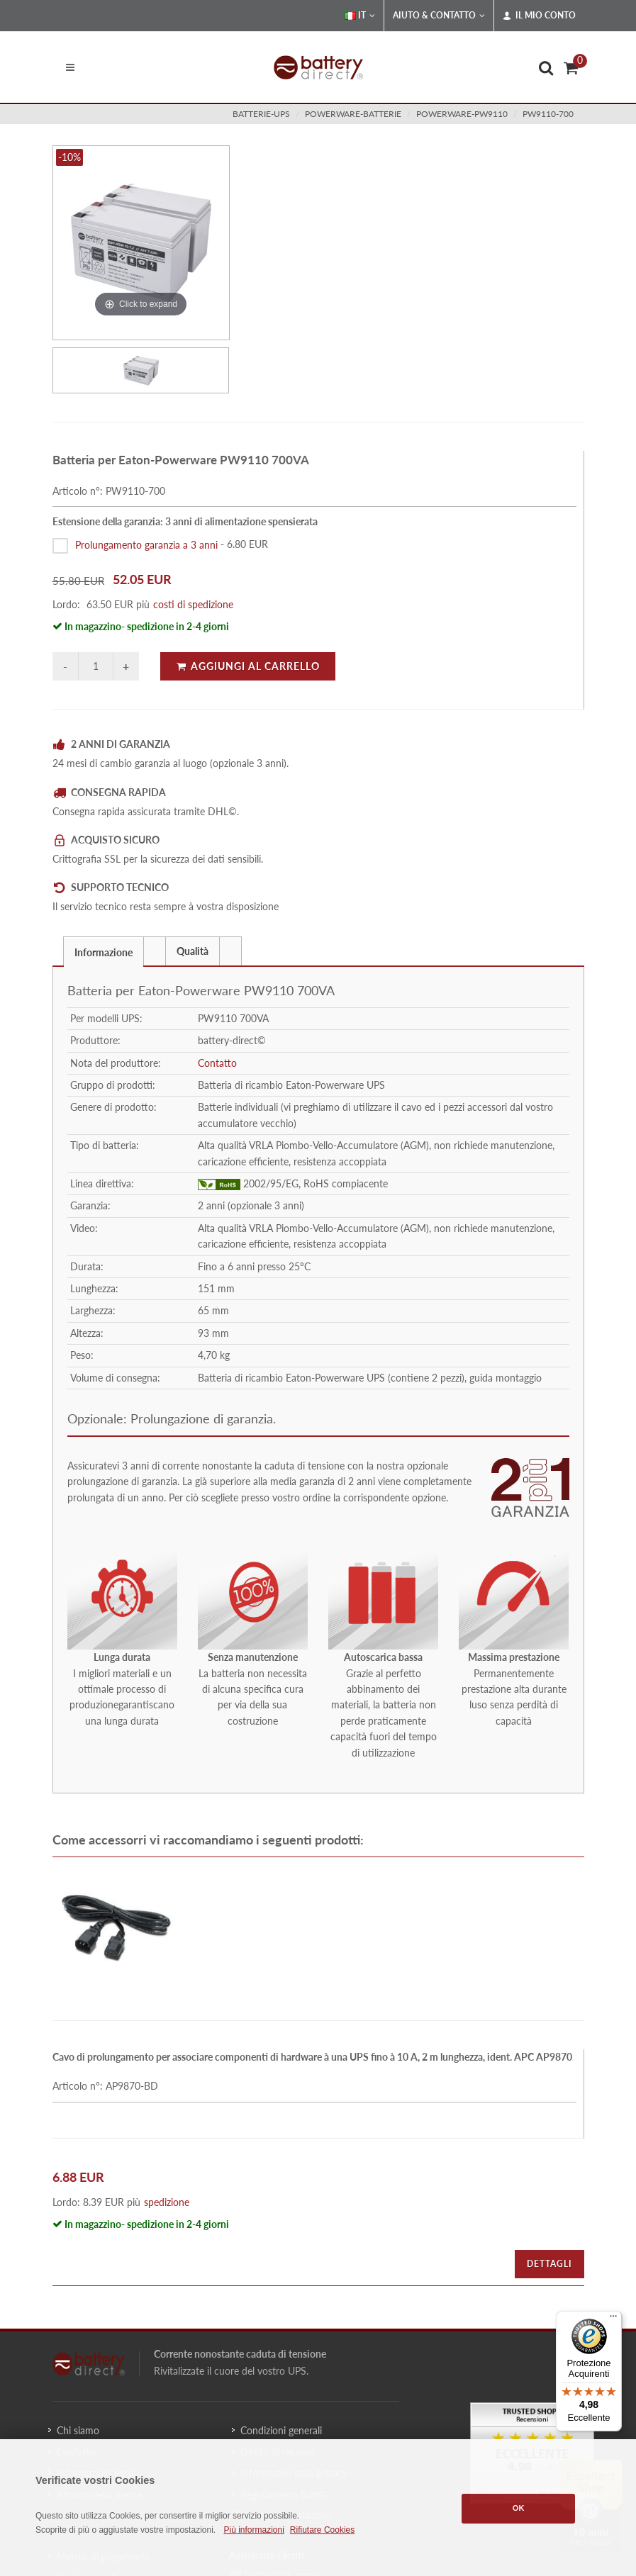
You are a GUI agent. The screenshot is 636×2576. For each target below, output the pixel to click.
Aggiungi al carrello (248, 666)
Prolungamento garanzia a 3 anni (146, 544)
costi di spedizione (193, 604)
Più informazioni (253, 2530)
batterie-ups (261, 113)
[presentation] (154, 951)
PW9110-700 (548, 113)
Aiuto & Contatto (439, 15)
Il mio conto (539, 15)
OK (519, 2508)
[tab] (103, 950)
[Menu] (613, 2319)
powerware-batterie (353, 113)
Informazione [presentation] (103, 952)
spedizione (166, 2202)
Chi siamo (78, 2430)
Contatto (217, 1063)
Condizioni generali (281, 2430)
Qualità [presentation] (192, 951)
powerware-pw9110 (462, 113)
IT (360, 15)
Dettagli (549, 2263)
